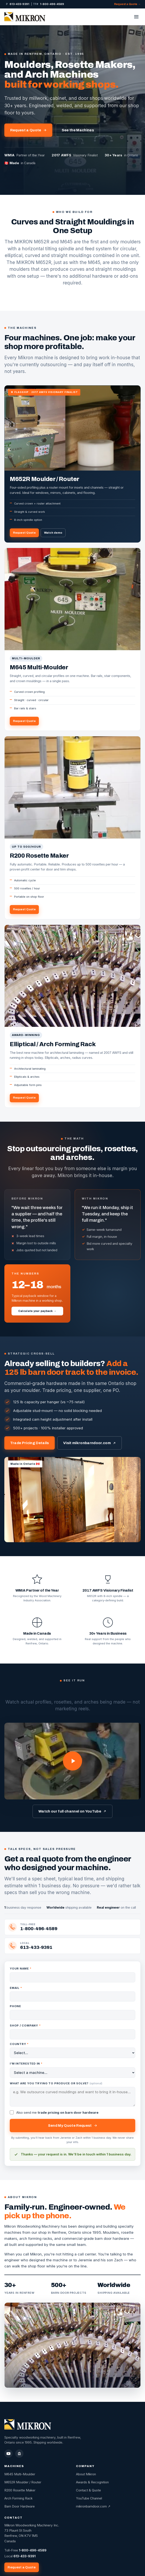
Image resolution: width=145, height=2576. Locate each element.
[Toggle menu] (136, 16)
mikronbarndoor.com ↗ (93, 2506)
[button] (72, 1761)
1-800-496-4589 (52, 4)
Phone (15, 2010)
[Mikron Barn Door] (19, 2453)
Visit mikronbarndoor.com (89, 1447)
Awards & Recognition (92, 2482)
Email (16, 1991)
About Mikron (86, 2474)
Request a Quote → (127, 4)
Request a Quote (28, 130)
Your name (20, 1972)
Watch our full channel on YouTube (72, 1811)
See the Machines (78, 130)
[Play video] (72, 1761)
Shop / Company (25, 2029)
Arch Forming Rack (18, 2498)
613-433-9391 (19, 4)
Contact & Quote (88, 2490)
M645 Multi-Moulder (19, 2474)
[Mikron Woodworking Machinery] (27, 2424)
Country (19, 2048)
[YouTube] (8, 2453)
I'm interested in (26, 2067)
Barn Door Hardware (19, 2506)
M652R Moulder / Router (22, 2482)
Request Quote (24, 536)
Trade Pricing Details (29, 1447)
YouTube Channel (89, 2498)
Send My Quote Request (72, 2129)
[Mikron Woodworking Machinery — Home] (24, 16)
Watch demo (53, 536)
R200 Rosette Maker (19, 2490)
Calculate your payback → (37, 1314)
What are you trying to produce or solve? (56, 2087)
